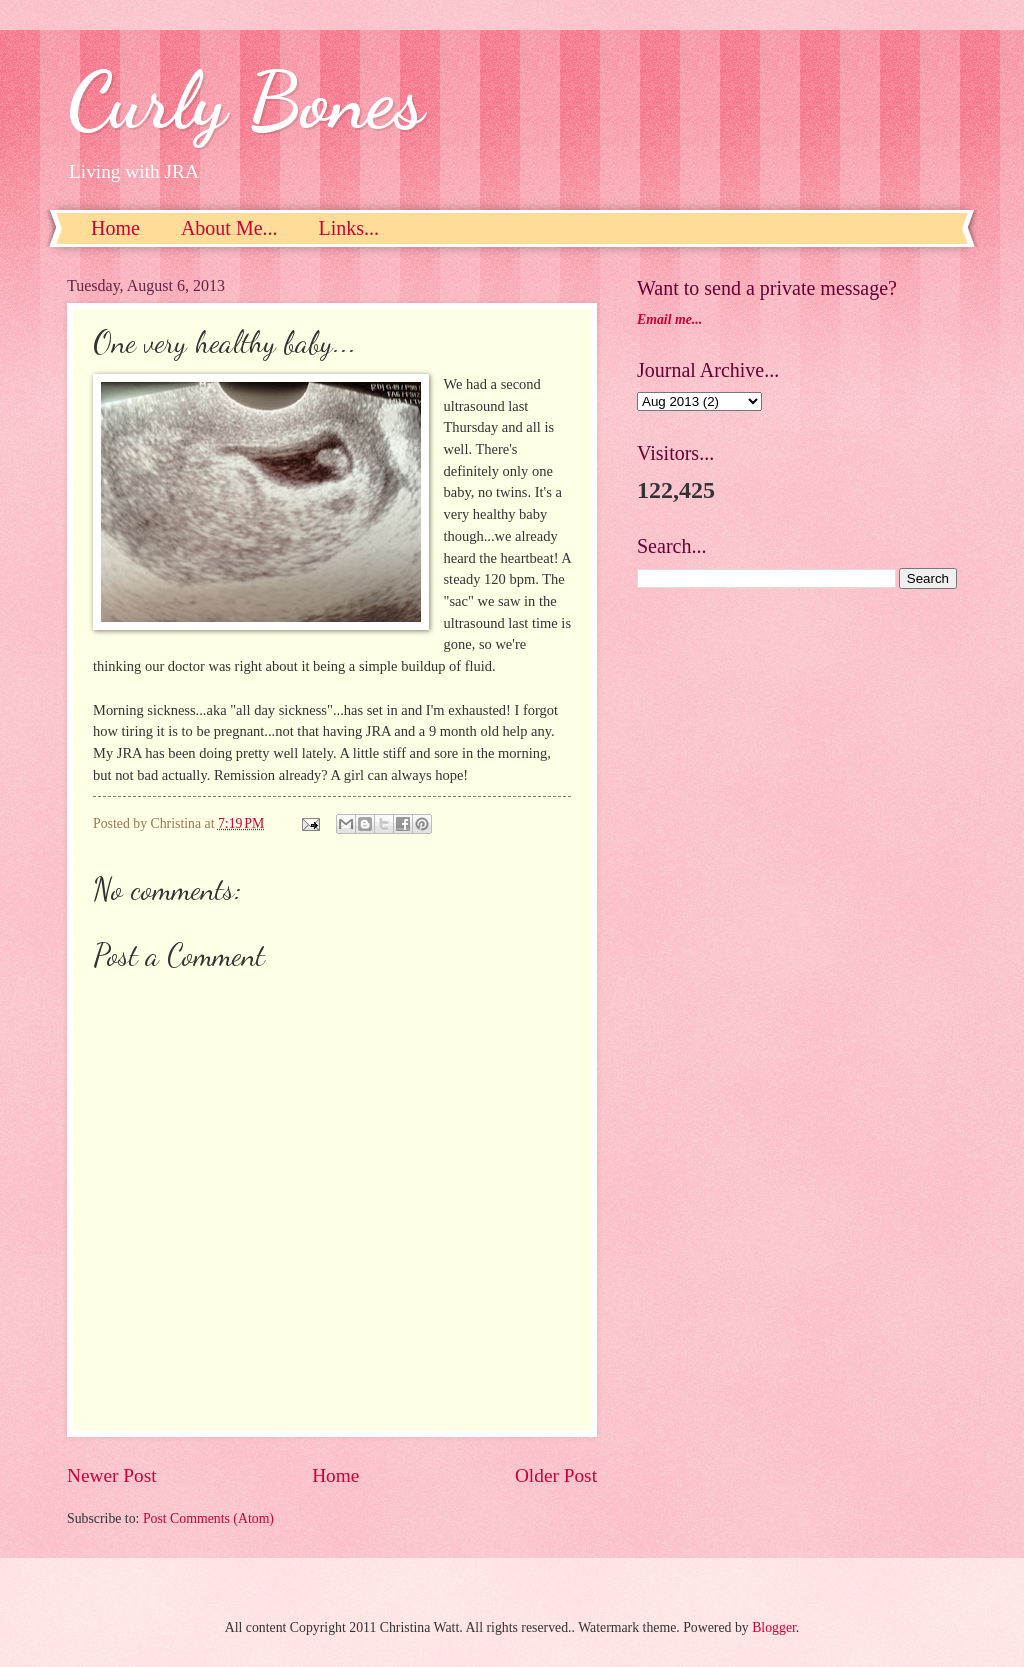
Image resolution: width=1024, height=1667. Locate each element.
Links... (349, 228)
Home (115, 228)
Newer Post (112, 1475)
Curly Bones (245, 100)
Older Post (556, 1475)
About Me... (229, 228)
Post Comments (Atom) (208, 1518)
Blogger (774, 1627)
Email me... (669, 319)
